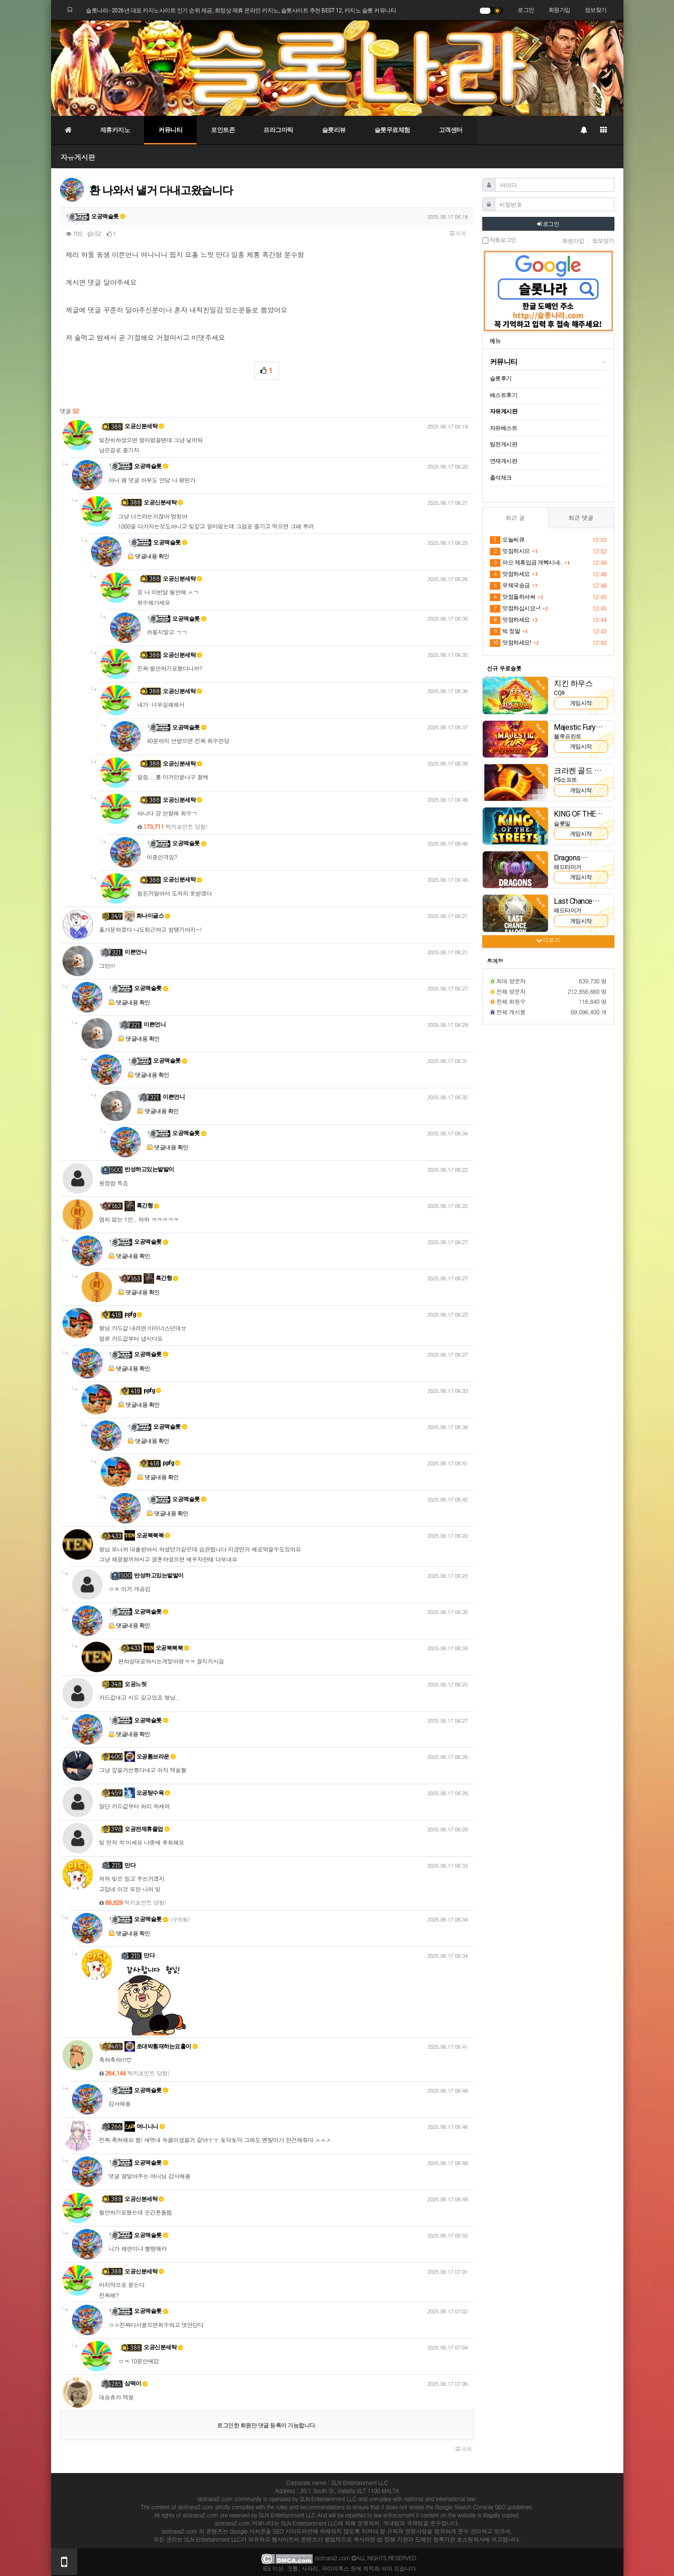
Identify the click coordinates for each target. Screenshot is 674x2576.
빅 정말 (505, 631)
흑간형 (141, 1205)
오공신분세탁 (144, 426)
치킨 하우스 (573, 683)
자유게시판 (78, 157)
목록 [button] (458, 233)
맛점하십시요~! (515, 609)
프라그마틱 (278, 129)
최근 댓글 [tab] (581, 517)
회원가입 (559, 10)
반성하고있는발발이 (149, 1169)
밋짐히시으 (510, 551)
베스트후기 (504, 395)
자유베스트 (504, 428)
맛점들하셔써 (513, 597)
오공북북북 (147, 1535)
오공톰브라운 (150, 1756)
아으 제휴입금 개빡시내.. (526, 563)
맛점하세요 (510, 574)
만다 (129, 1865)
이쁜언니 (135, 952)
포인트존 (223, 129)
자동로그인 (499, 240)
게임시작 (581, 703)
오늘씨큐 (507, 540)
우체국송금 (510, 586)
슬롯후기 (501, 378)
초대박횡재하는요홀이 (161, 2046)
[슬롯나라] (337, 67)
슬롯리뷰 (334, 129)
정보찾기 (596, 10)
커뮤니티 (170, 129)
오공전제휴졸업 (147, 1829)
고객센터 (451, 129)
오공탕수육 (147, 1792)
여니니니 (144, 2126)
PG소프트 (565, 780)
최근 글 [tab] (515, 517)
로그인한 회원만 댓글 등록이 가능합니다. (266, 2425)
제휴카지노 (115, 129)
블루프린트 (567, 736)
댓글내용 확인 (152, 556)
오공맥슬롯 (108, 216)
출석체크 (501, 477)
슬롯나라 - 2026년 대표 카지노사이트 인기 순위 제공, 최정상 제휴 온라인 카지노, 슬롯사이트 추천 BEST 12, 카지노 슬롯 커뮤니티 (241, 10)
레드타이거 (567, 867)
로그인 (526, 10)
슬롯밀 (562, 823)
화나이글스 (147, 915)
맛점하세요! (510, 643)
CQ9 (559, 693)
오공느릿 (135, 1684)
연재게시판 (504, 461)
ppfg (133, 1314)
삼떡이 (136, 2383)
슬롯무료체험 (392, 129)
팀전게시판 (504, 444)
